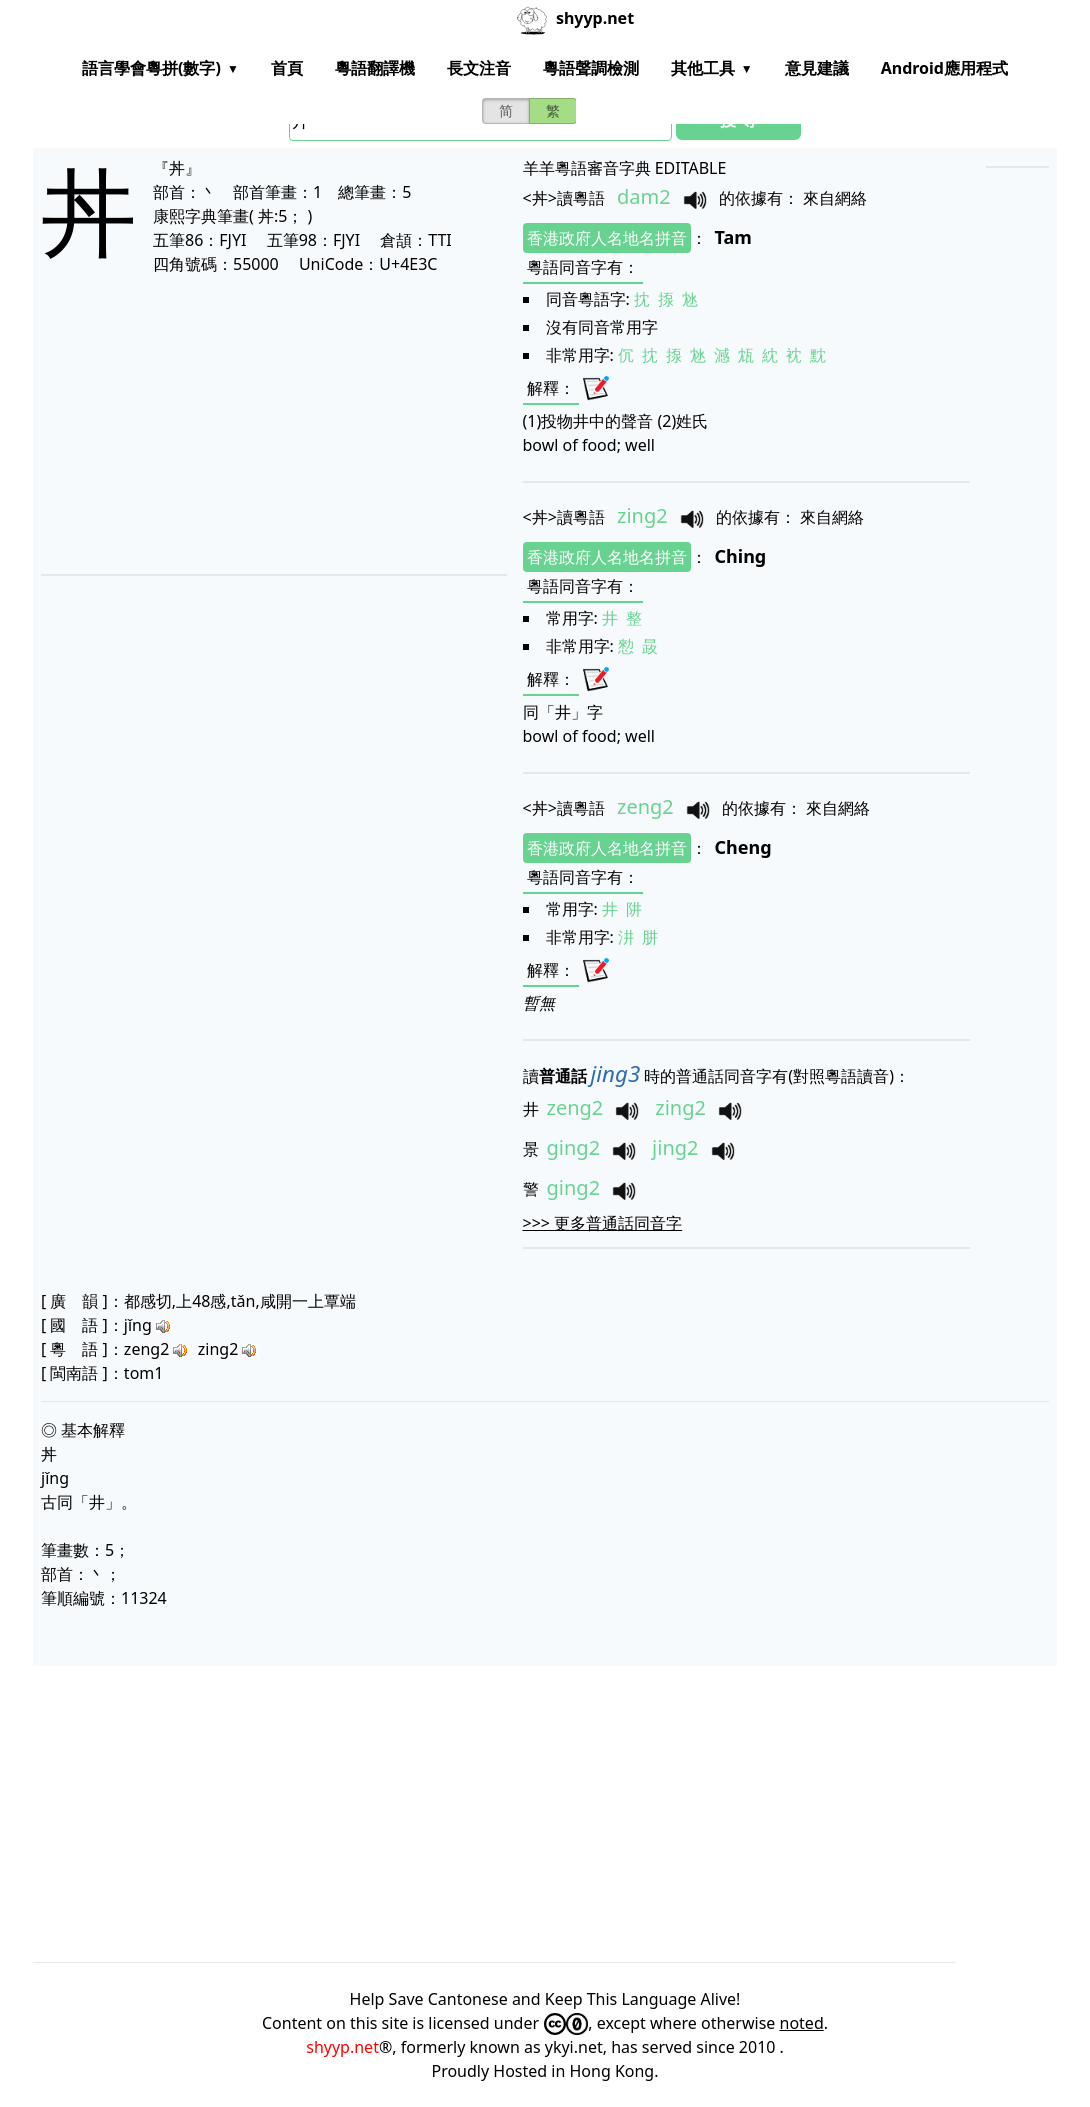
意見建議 (817, 68)
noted (802, 2023)
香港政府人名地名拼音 (607, 238)
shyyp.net (342, 2047)
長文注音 (479, 68)
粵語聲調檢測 (591, 68)
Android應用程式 (944, 68)
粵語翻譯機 (375, 68)
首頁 (287, 68)
